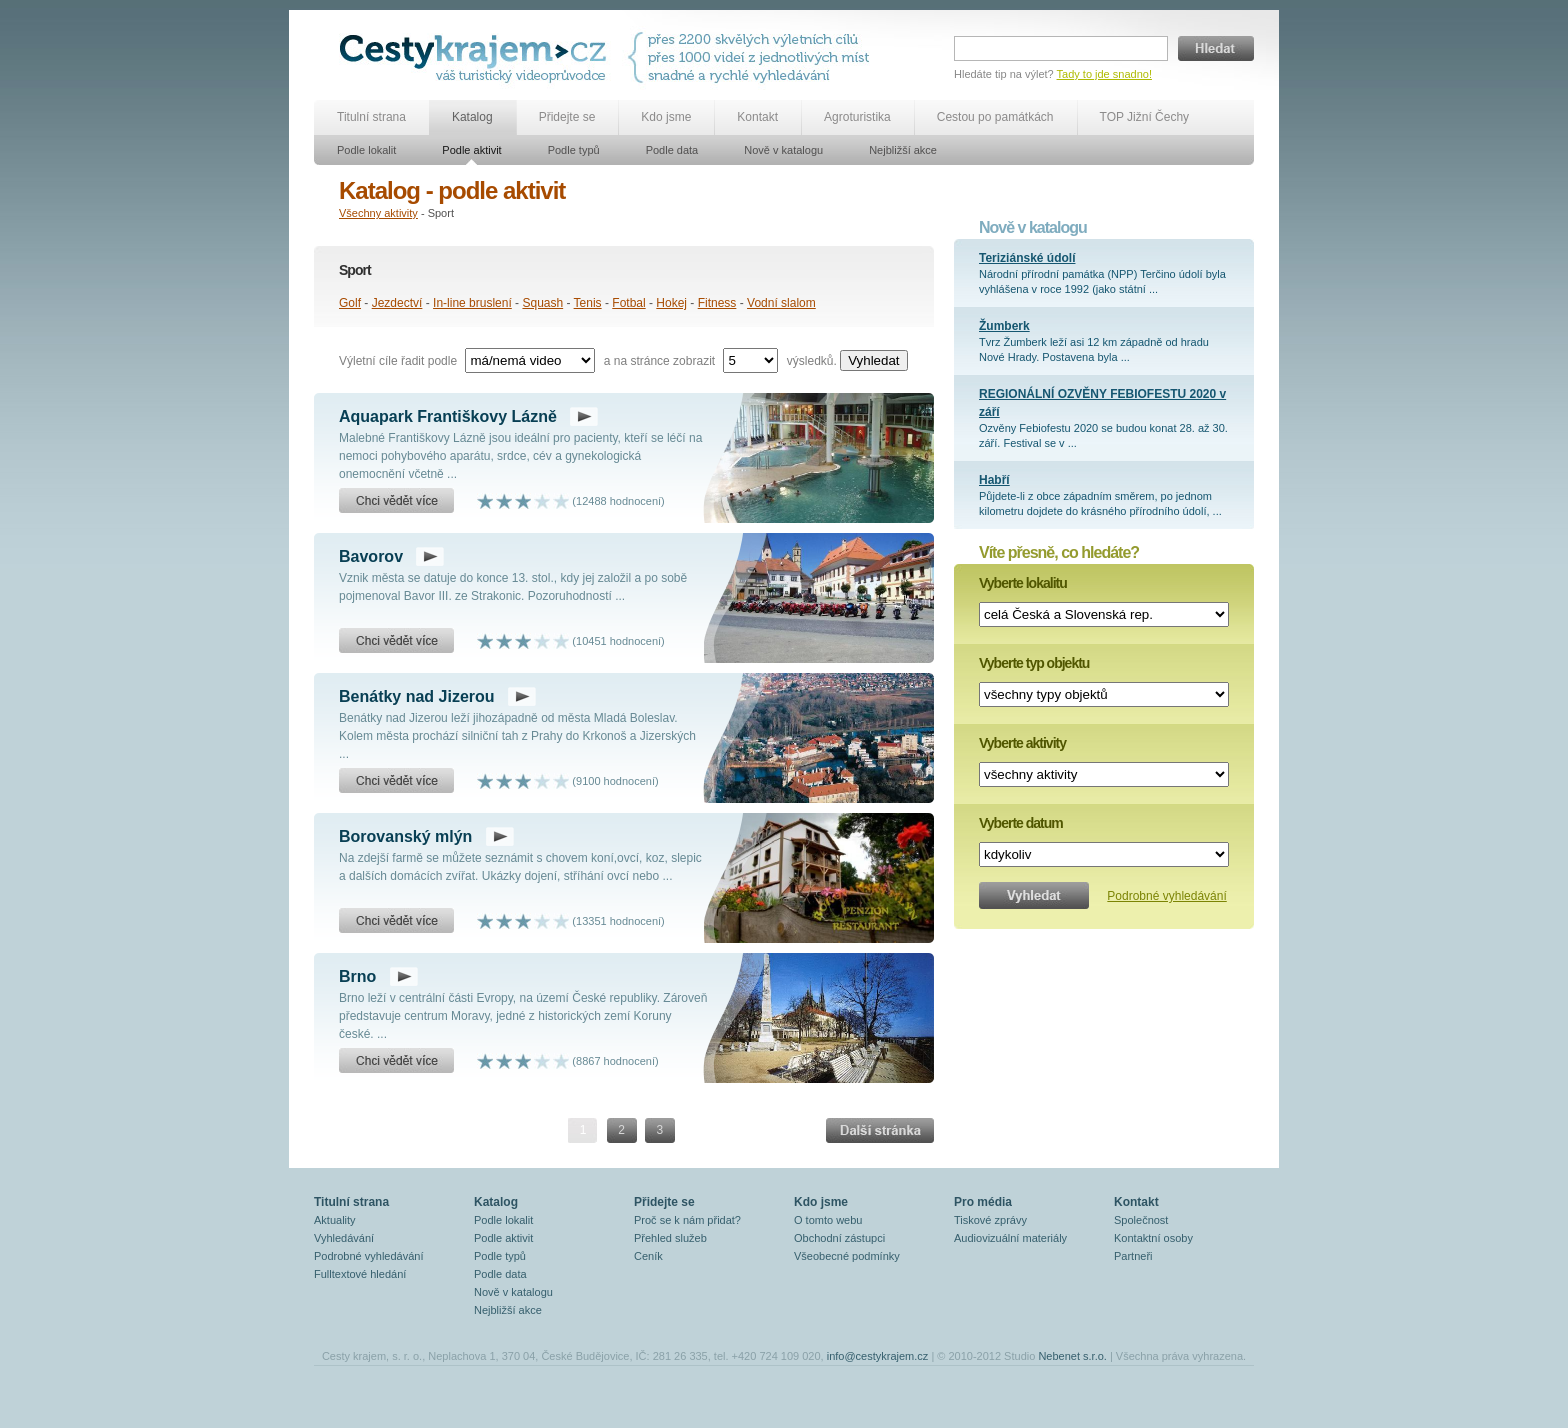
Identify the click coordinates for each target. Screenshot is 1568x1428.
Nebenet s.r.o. (1072, 1356)
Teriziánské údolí (1027, 258)
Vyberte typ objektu (1034, 663)
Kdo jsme (666, 117)
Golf (350, 303)
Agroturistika (857, 117)
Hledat (1216, 48)
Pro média (983, 1202)
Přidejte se (567, 117)
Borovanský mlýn (405, 836)
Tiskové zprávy (990, 1220)
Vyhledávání (344, 1238)
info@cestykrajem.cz (878, 1356)
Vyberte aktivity (1022, 743)
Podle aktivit (471, 150)
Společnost (1141, 1220)
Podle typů (574, 150)
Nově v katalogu (783, 150)
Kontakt (757, 117)
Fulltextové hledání (360, 1274)
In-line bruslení (472, 303)
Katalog (472, 117)
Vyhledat (873, 360)
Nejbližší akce (903, 150)
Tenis (588, 303)
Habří (994, 480)
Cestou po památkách (995, 117)
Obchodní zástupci (839, 1238)
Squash (542, 303)
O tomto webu (828, 1220)
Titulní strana (371, 117)
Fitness (717, 303)
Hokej (671, 303)
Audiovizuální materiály (1010, 1238)
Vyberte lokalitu (1023, 583)
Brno (357, 976)
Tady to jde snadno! (1104, 74)
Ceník (648, 1256)
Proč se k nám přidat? (687, 1220)
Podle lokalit (366, 150)
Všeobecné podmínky (847, 1256)
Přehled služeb (670, 1238)
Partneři (1133, 1256)
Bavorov (371, 556)
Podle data (672, 150)
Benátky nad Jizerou (417, 696)
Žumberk (1004, 326)
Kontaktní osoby (1153, 1238)
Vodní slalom (781, 303)
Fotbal (628, 303)
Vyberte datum (1021, 823)
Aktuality (335, 1220)
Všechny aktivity (378, 213)
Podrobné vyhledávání (1166, 896)
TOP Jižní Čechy (1145, 117)
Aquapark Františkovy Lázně (448, 416)
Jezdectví (397, 303)
